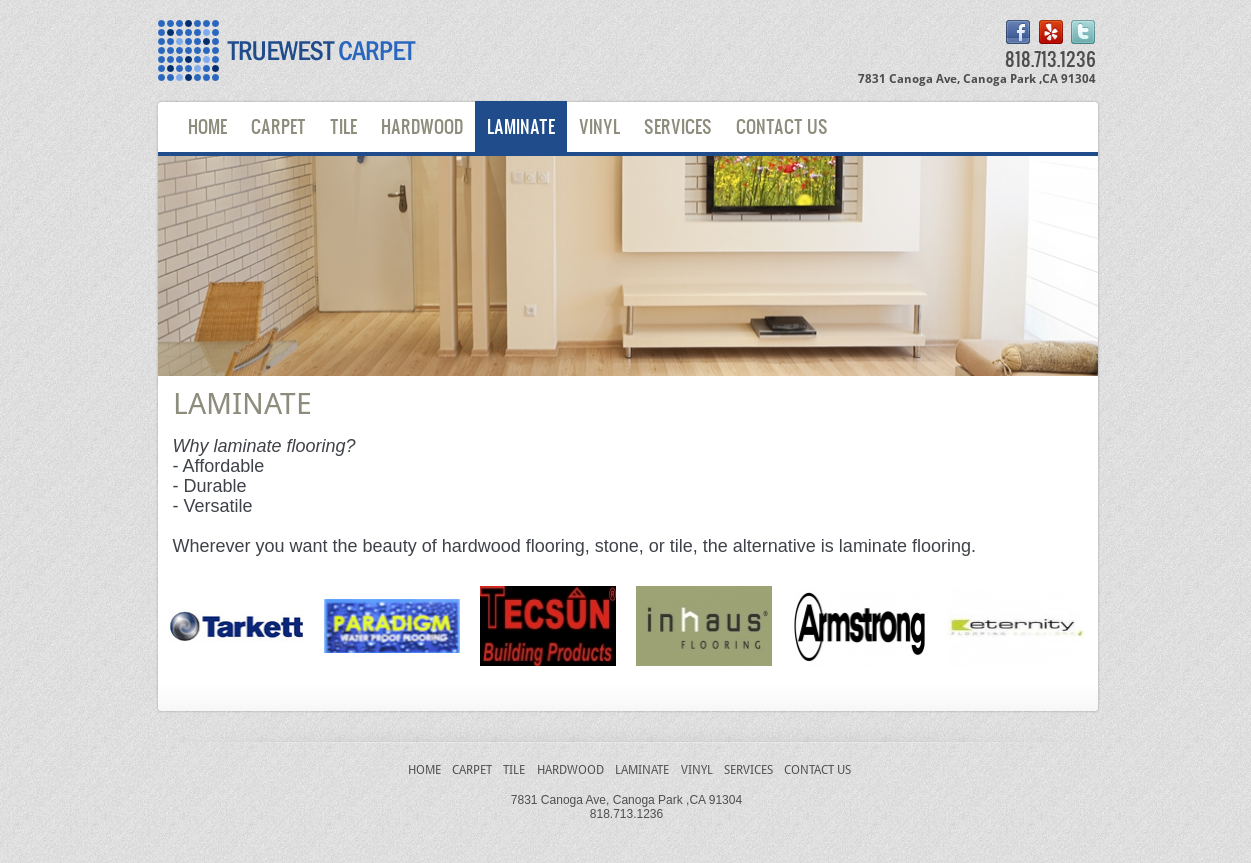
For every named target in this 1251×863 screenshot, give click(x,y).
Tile (343, 126)
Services (678, 126)
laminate (642, 770)
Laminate (521, 126)
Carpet (278, 126)
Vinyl (599, 126)
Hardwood (422, 126)
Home (207, 126)
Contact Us (782, 126)
